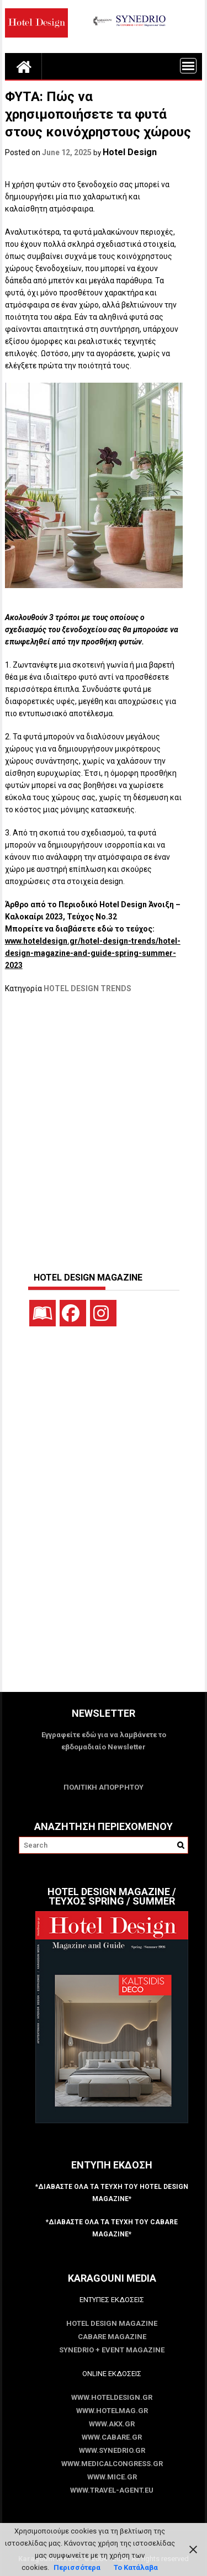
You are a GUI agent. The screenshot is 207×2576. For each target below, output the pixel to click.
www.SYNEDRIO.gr (112, 2450)
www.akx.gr (112, 2424)
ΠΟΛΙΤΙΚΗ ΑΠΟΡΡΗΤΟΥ (103, 1787)
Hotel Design (130, 152)
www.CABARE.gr (112, 2437)
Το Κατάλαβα (136, 2567)
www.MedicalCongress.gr (112, 2463)
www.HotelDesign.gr (111, 2397)
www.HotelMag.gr (112, 2410)
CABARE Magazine (112, 2336)
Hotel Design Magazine (111, 2323)
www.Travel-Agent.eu (111, 2490)
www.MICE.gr (112, 2477)
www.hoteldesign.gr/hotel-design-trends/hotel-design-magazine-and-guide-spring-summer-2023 (93, 953)
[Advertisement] (103, 1126)
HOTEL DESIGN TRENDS (87, 988)
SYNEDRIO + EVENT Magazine (111, 2350)
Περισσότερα (77, 2567)
